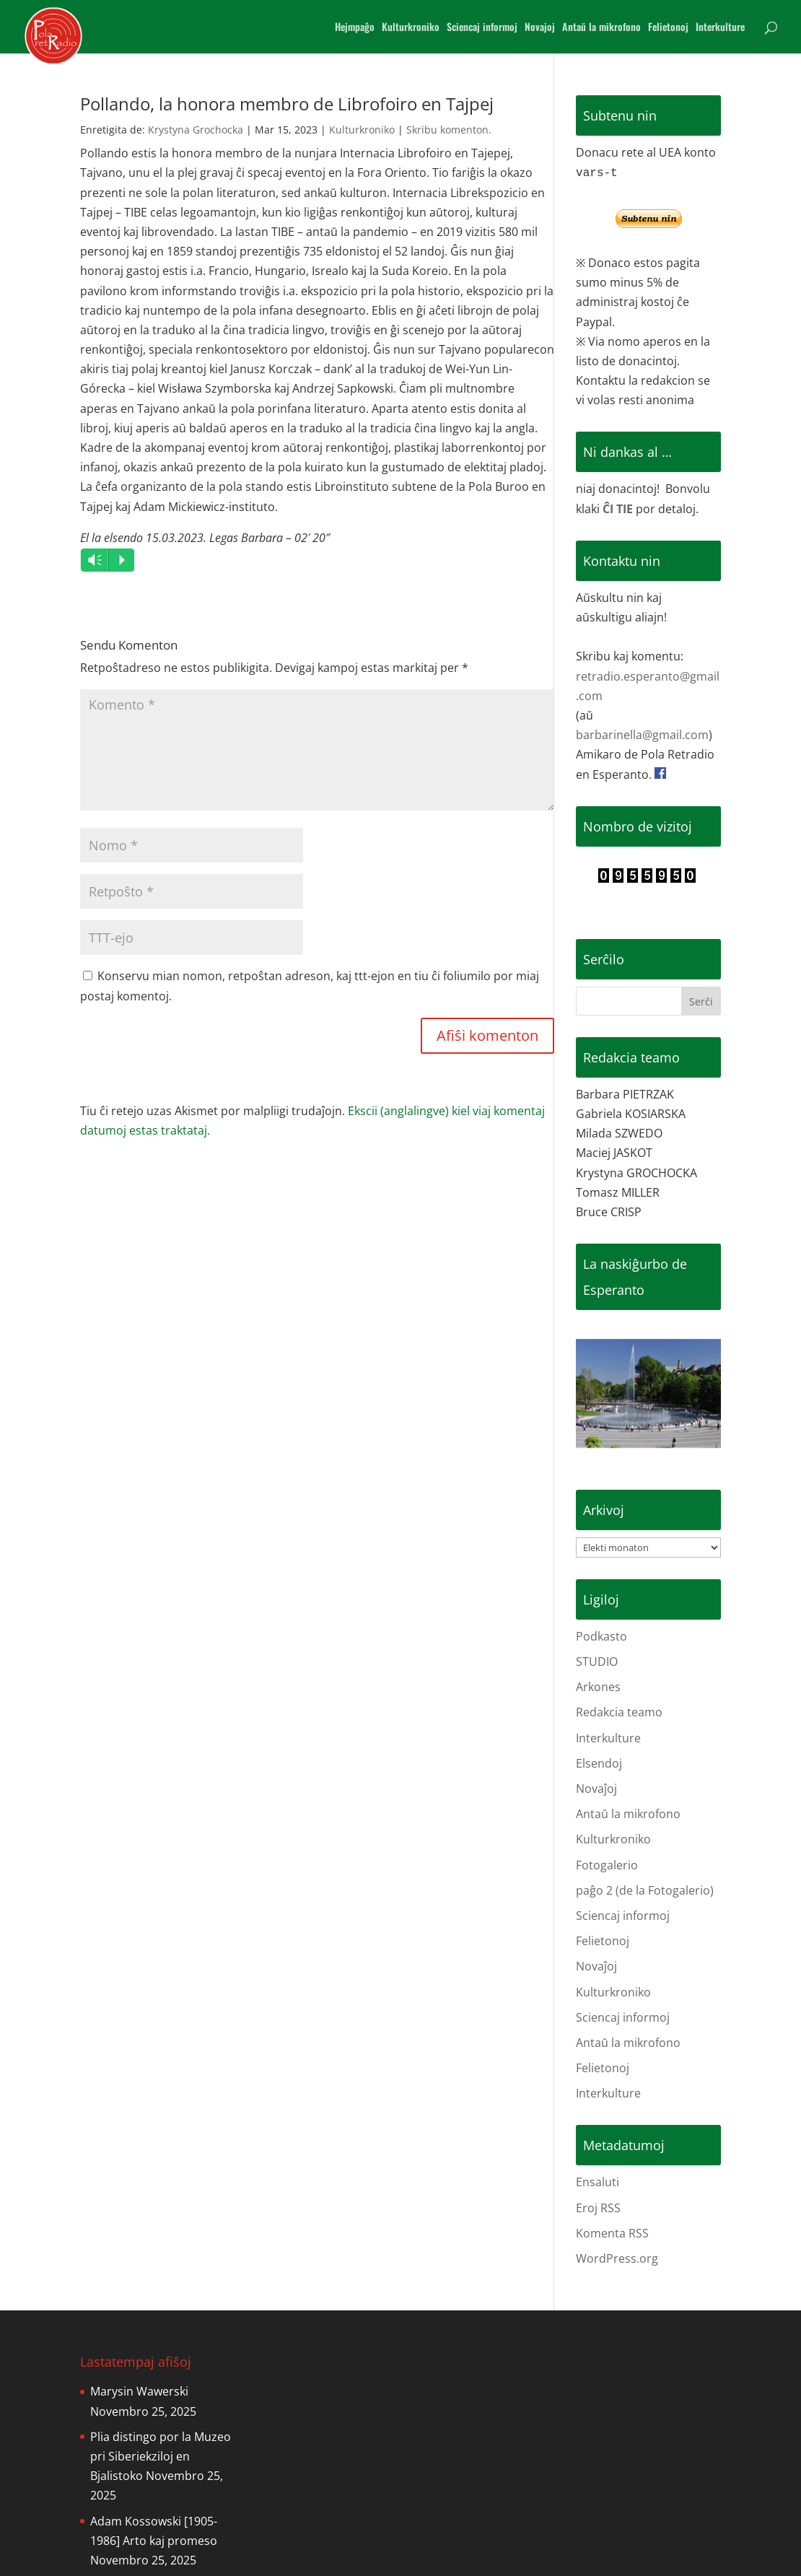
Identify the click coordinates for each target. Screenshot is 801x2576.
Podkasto (601, 1636)
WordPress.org (617, 2258)
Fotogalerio (607, 1865)
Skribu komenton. (448, 129)
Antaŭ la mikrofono (601, 28)
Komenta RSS (612, 2233)
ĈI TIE (618, 509)
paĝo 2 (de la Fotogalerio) (645, 1890)
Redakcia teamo (619, 1712)
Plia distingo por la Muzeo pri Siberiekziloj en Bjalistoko (160, 2456)
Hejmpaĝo (355, 28)
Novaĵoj (596, 1788)
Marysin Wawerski (139, 2391)
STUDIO (597, 1661)
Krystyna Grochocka (195, 129)
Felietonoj (668, 28)
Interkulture (720, 28)
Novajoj (540, 28)
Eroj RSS (598, 2208)
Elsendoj (599, 1763)
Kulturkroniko (410, 28)
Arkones (598, 1687)
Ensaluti (597, 2182)
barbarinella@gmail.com (642, 735)
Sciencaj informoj (482, 28)
